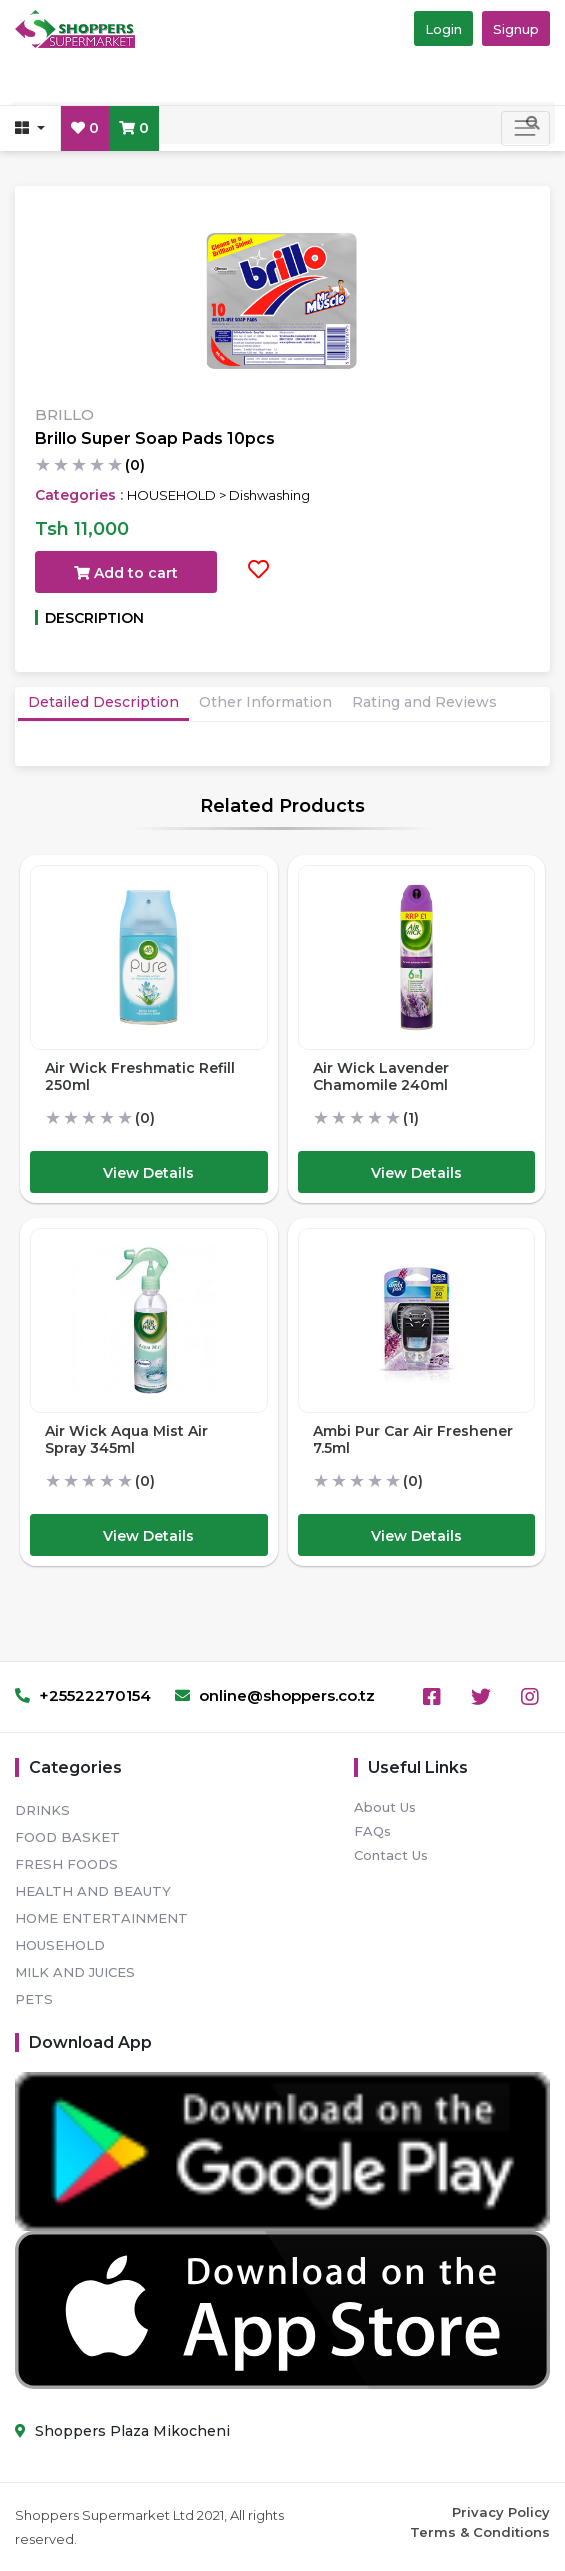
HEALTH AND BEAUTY (93, 1891)
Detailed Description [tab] (103, 702)
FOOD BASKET (67, 1837)
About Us (385, 1807)
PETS (34, 1999)
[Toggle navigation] (525, 128)
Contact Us (391, 1855)
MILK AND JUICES (75, 1972)
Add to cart (126, 573)
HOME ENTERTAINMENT (101, 1918)
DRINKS (42, 1810)
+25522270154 (83, 1695)
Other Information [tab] (265, 702)
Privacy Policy (501, 2512)
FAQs (372, 1831)
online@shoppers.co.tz (275, 1695)
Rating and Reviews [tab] (424, 702)
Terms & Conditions (480, 2532)
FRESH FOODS (66, 1864)
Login (443, 29)
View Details (148, 1173)
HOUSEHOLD (60, 1945)
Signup (516, 29)
